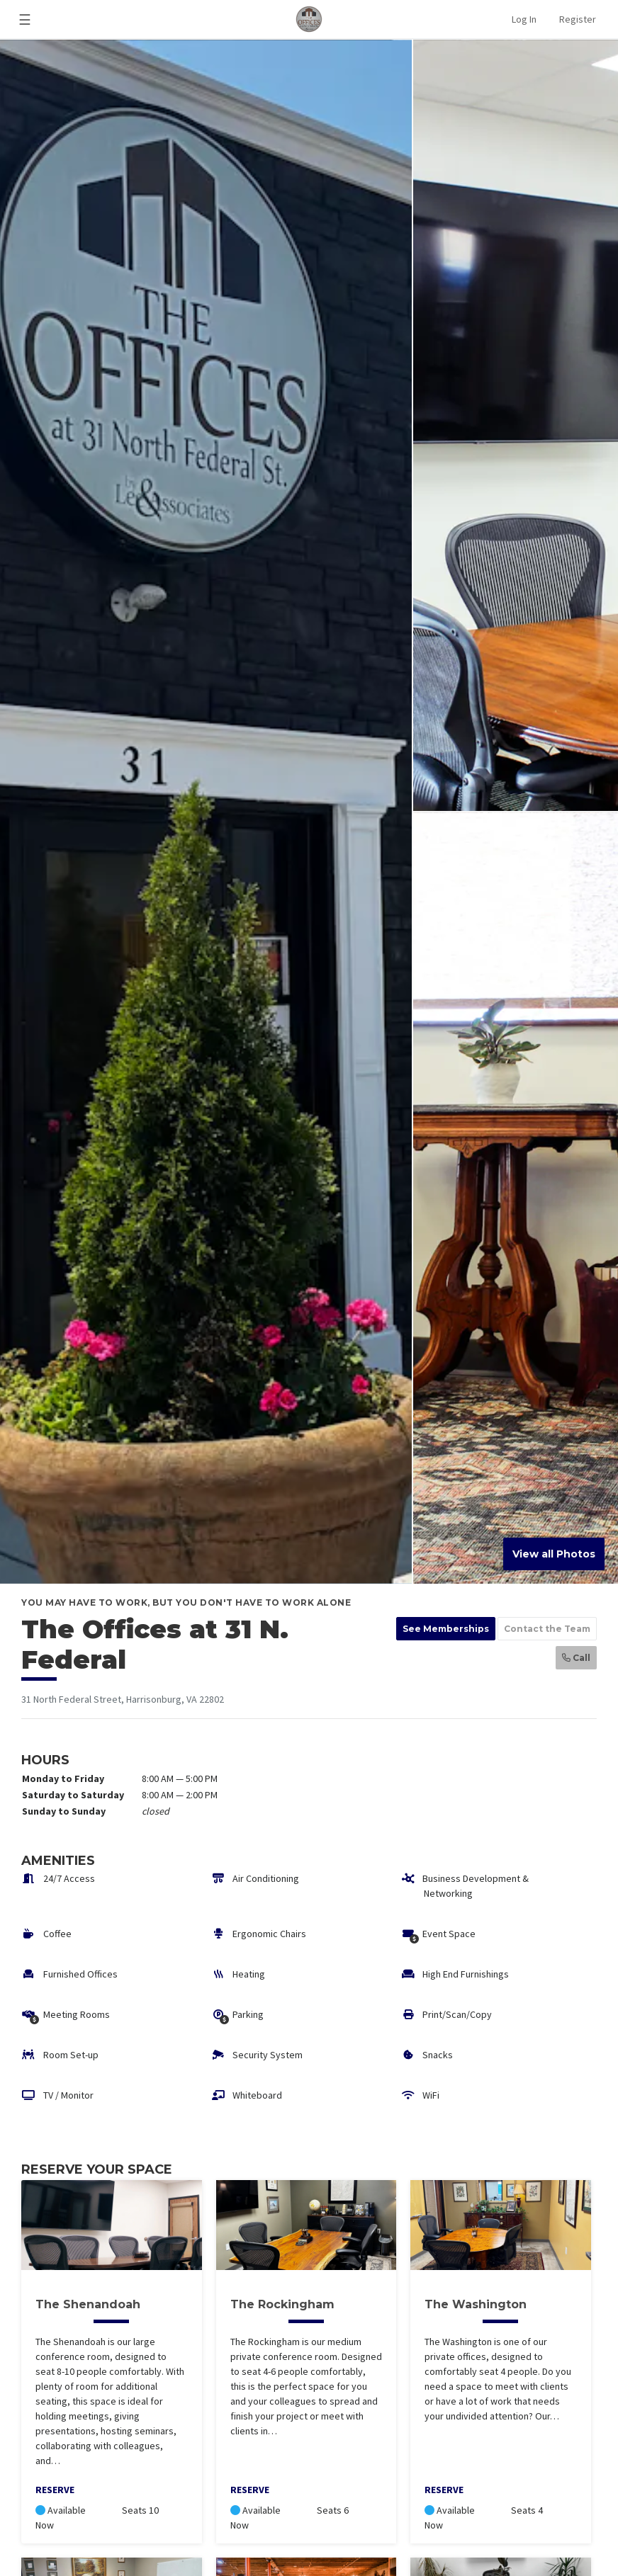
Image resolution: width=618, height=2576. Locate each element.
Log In (524, 19)
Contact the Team (547, 1628)
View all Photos (553, 1554)
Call (576, 1657)
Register (577, 19)
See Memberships (446, 1628)
